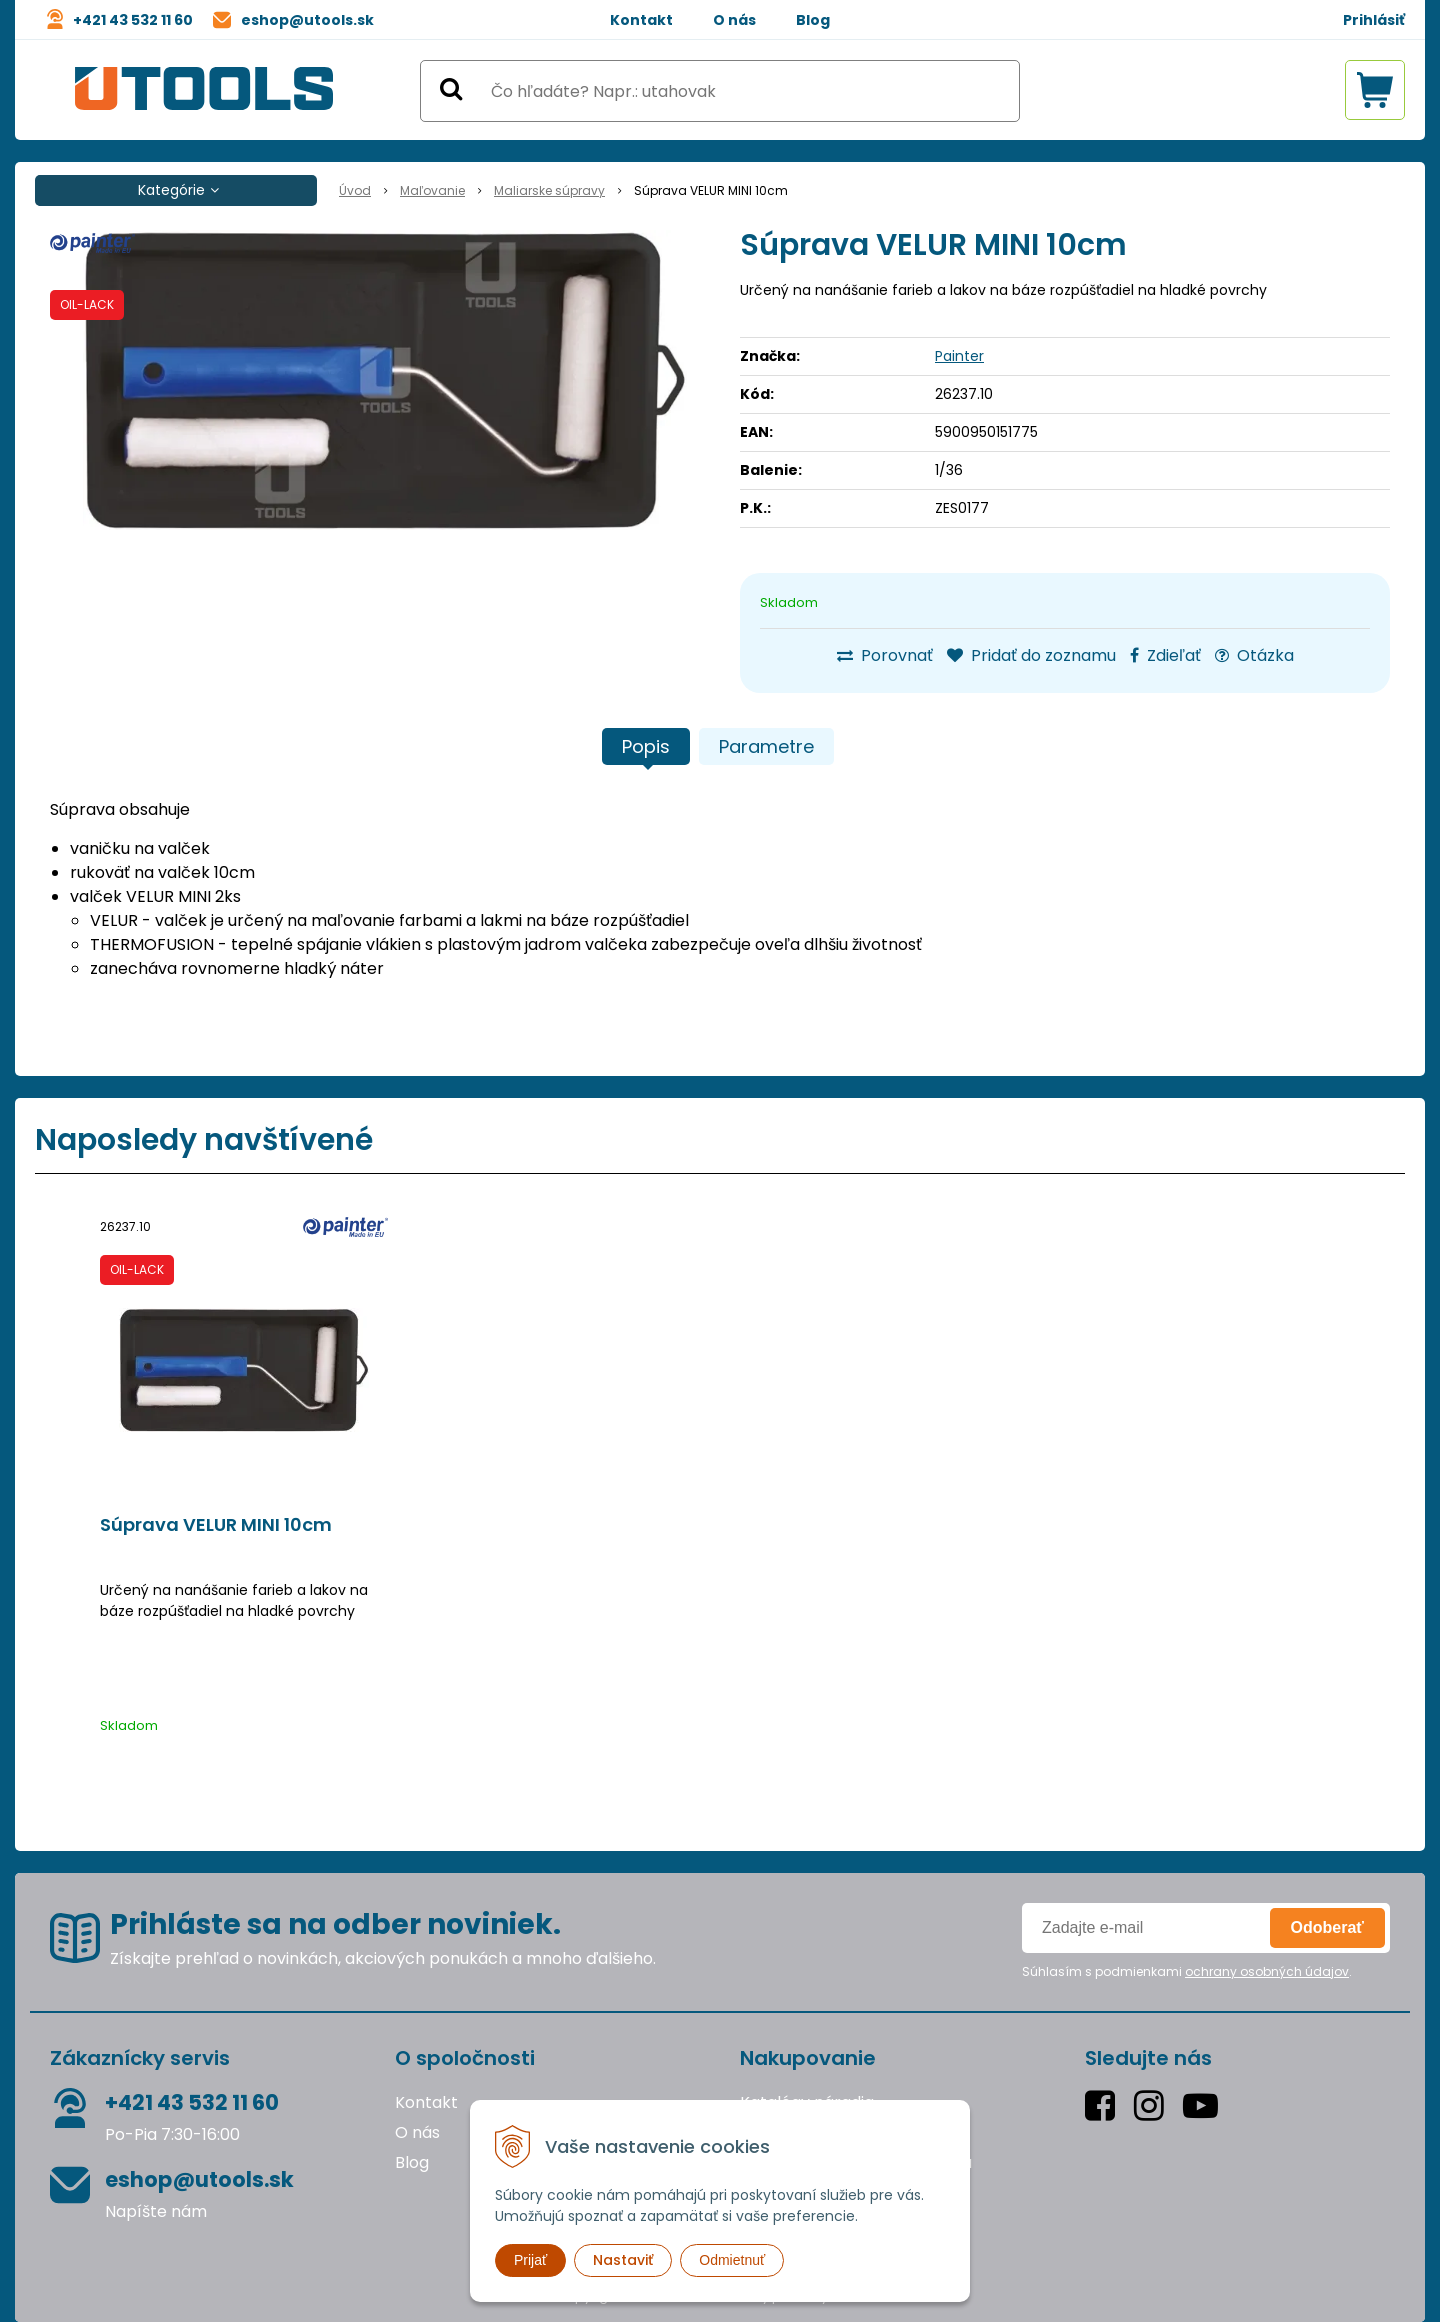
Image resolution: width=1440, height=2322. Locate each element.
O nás (734, 20)
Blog (813, 20)
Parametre (766, 746)
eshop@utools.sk (307, 20)
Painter (959, 356)
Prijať (530, 2260)
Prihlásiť (1374, 20)
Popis (646, 746)
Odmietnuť (732, 2260)
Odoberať (1327, 1927)
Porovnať (885, 655)
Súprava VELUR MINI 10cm (216, 1525)
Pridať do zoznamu (1031, 655)
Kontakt (641, 20)
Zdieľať (1165, 655)
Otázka (1254, 655)
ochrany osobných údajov (1267, 1971)
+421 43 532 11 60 (133, 20)
